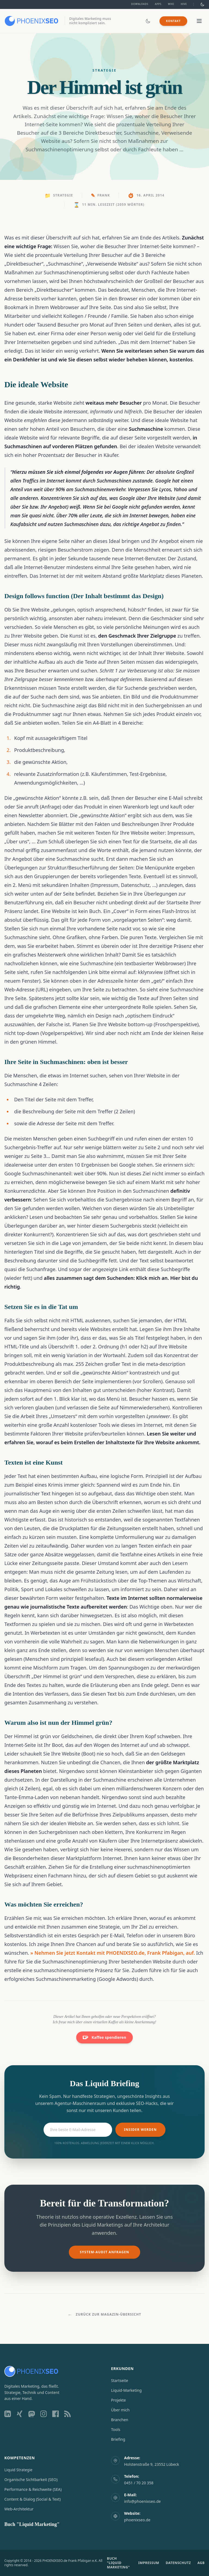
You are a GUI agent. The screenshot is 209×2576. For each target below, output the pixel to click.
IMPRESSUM (148, 2563)
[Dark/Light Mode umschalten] (202, 4)
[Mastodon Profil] (31, 2414)
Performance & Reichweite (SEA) (33, 2489)
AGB (201, 2563)
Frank (103, 195)
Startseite (119, 2380)
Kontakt (173, 21)
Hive (184, 4)
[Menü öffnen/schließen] (199, 21)
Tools (115, 2429)
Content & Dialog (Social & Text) (32, 2499)
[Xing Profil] (19, 2414)
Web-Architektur (18, 2509)
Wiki (171, 4)
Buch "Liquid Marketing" (32, 2524)
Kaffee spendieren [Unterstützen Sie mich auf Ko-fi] (104, 2037)
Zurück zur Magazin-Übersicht (104, 2314)
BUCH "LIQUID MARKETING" (118, 2562)
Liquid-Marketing (126, 2390)
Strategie (63, 195)
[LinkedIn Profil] (7, 2414)
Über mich (120, 2409)
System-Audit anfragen (104, 2252)
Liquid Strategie (18, 2469)
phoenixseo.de (137, 2519)
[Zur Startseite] (31, 21)
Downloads (139, 4)
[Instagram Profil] (43, 2414)
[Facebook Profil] (55, 2414)
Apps (158, 4)
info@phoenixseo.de (142, 2501)
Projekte (118, 2400)
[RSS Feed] (67, 2414)
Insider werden (140, 2129)
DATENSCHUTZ (178, 2563)
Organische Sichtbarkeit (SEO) (30, 2479)
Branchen (119, 2419)
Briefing (118, 2439)
